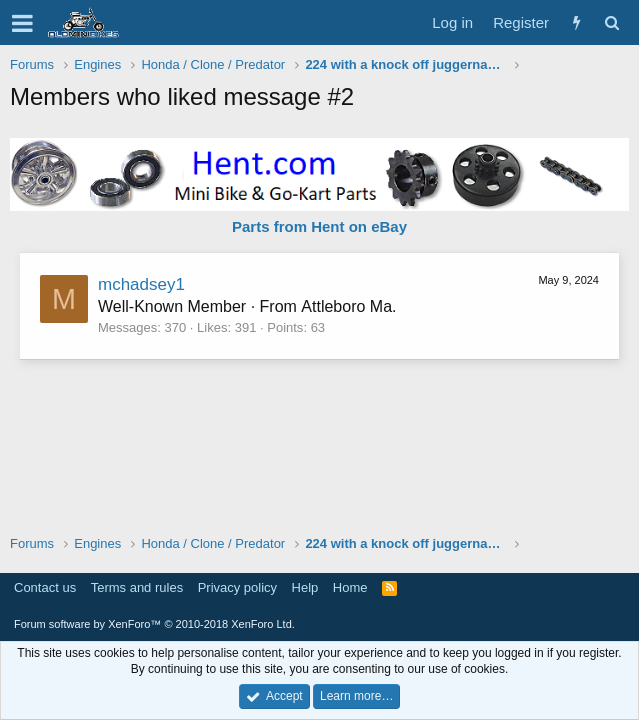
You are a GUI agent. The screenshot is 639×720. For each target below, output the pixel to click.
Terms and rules (137, 587)
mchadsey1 (141, 284)
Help (305, 587)
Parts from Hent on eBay (319, 226)
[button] (22, 23)
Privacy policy (237, 587)
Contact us (45, 587)
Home (350, 587)
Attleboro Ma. (348, 306)
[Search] (611, 22)
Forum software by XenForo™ (154, 624)
